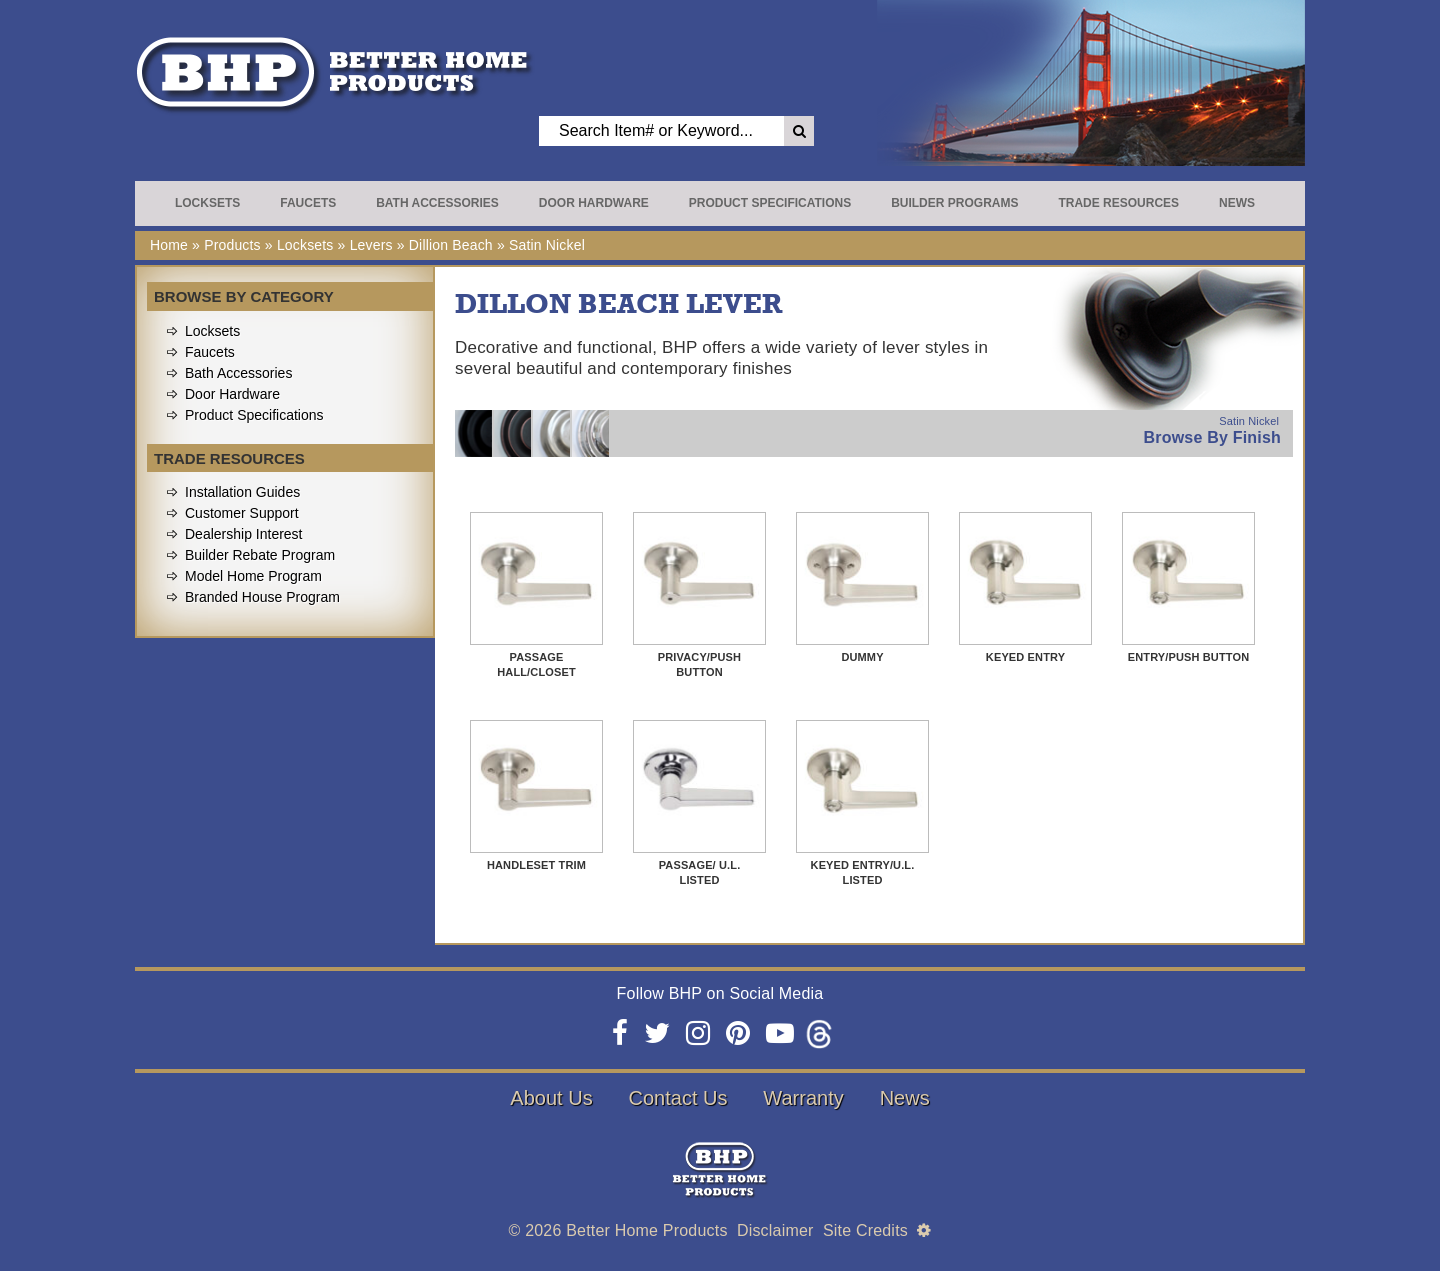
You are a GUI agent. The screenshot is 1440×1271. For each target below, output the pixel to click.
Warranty (803, 1098)
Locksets (207, 203)
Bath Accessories (437, 203)
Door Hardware (594, 203)
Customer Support (242, 513)
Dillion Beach (451, 245)
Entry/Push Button (1189, 657)
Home (169, 245)
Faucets (308, 203)
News (1237, 203)
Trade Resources (1118, 203)
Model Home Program (253, 576)
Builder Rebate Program (260, 555)
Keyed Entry (1025, 657)
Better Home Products (646, 1230)
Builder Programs (954, 203)
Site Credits (865, 1230)
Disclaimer (775, 1230)
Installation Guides (242, 492)
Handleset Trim (536, 865)
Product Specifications (770, 203)
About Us (551, 1098)
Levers (371, 245)
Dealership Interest (244, 534)
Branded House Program (262, 597)
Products (232, 245)
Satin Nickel (547, 245)
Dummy (862, 657)
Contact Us (678, 1098)
